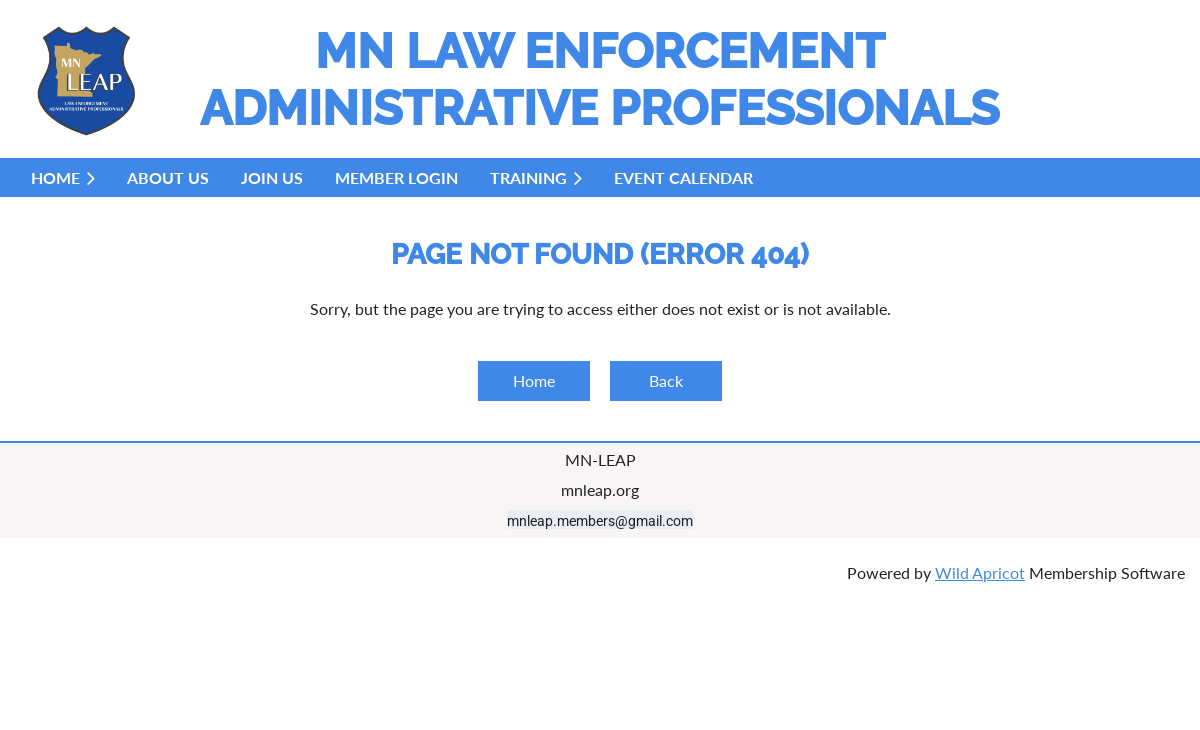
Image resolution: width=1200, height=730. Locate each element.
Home (534, 380)
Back (666, 380)
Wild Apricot (980, 572)
